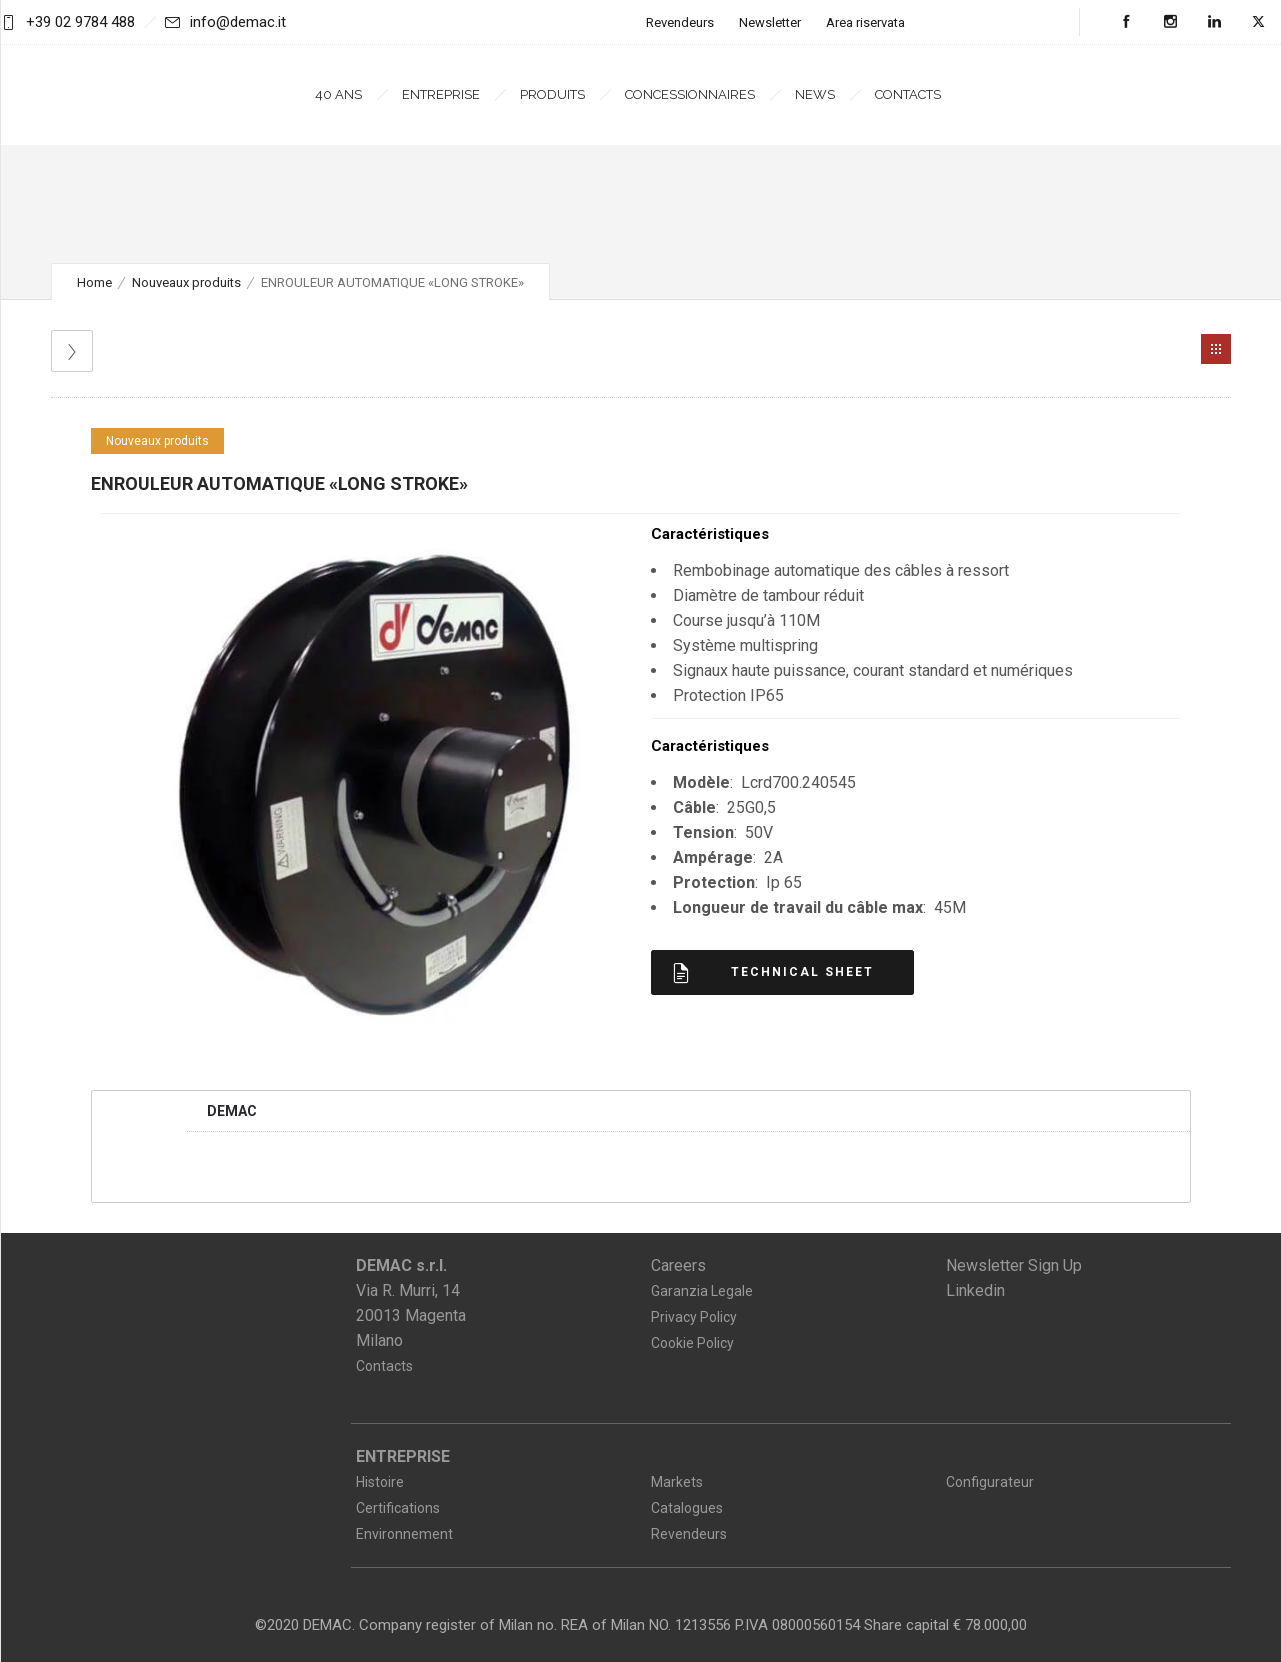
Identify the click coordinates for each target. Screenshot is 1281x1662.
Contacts (908, 94)
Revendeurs (680, 22)
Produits (552, 94)
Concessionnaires (690, 94)
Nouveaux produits (186, 282)
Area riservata (865, 22)
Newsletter (770, 22)
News (815, 94)
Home (94, 282)
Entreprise (441, 94)
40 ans (338, 94)
